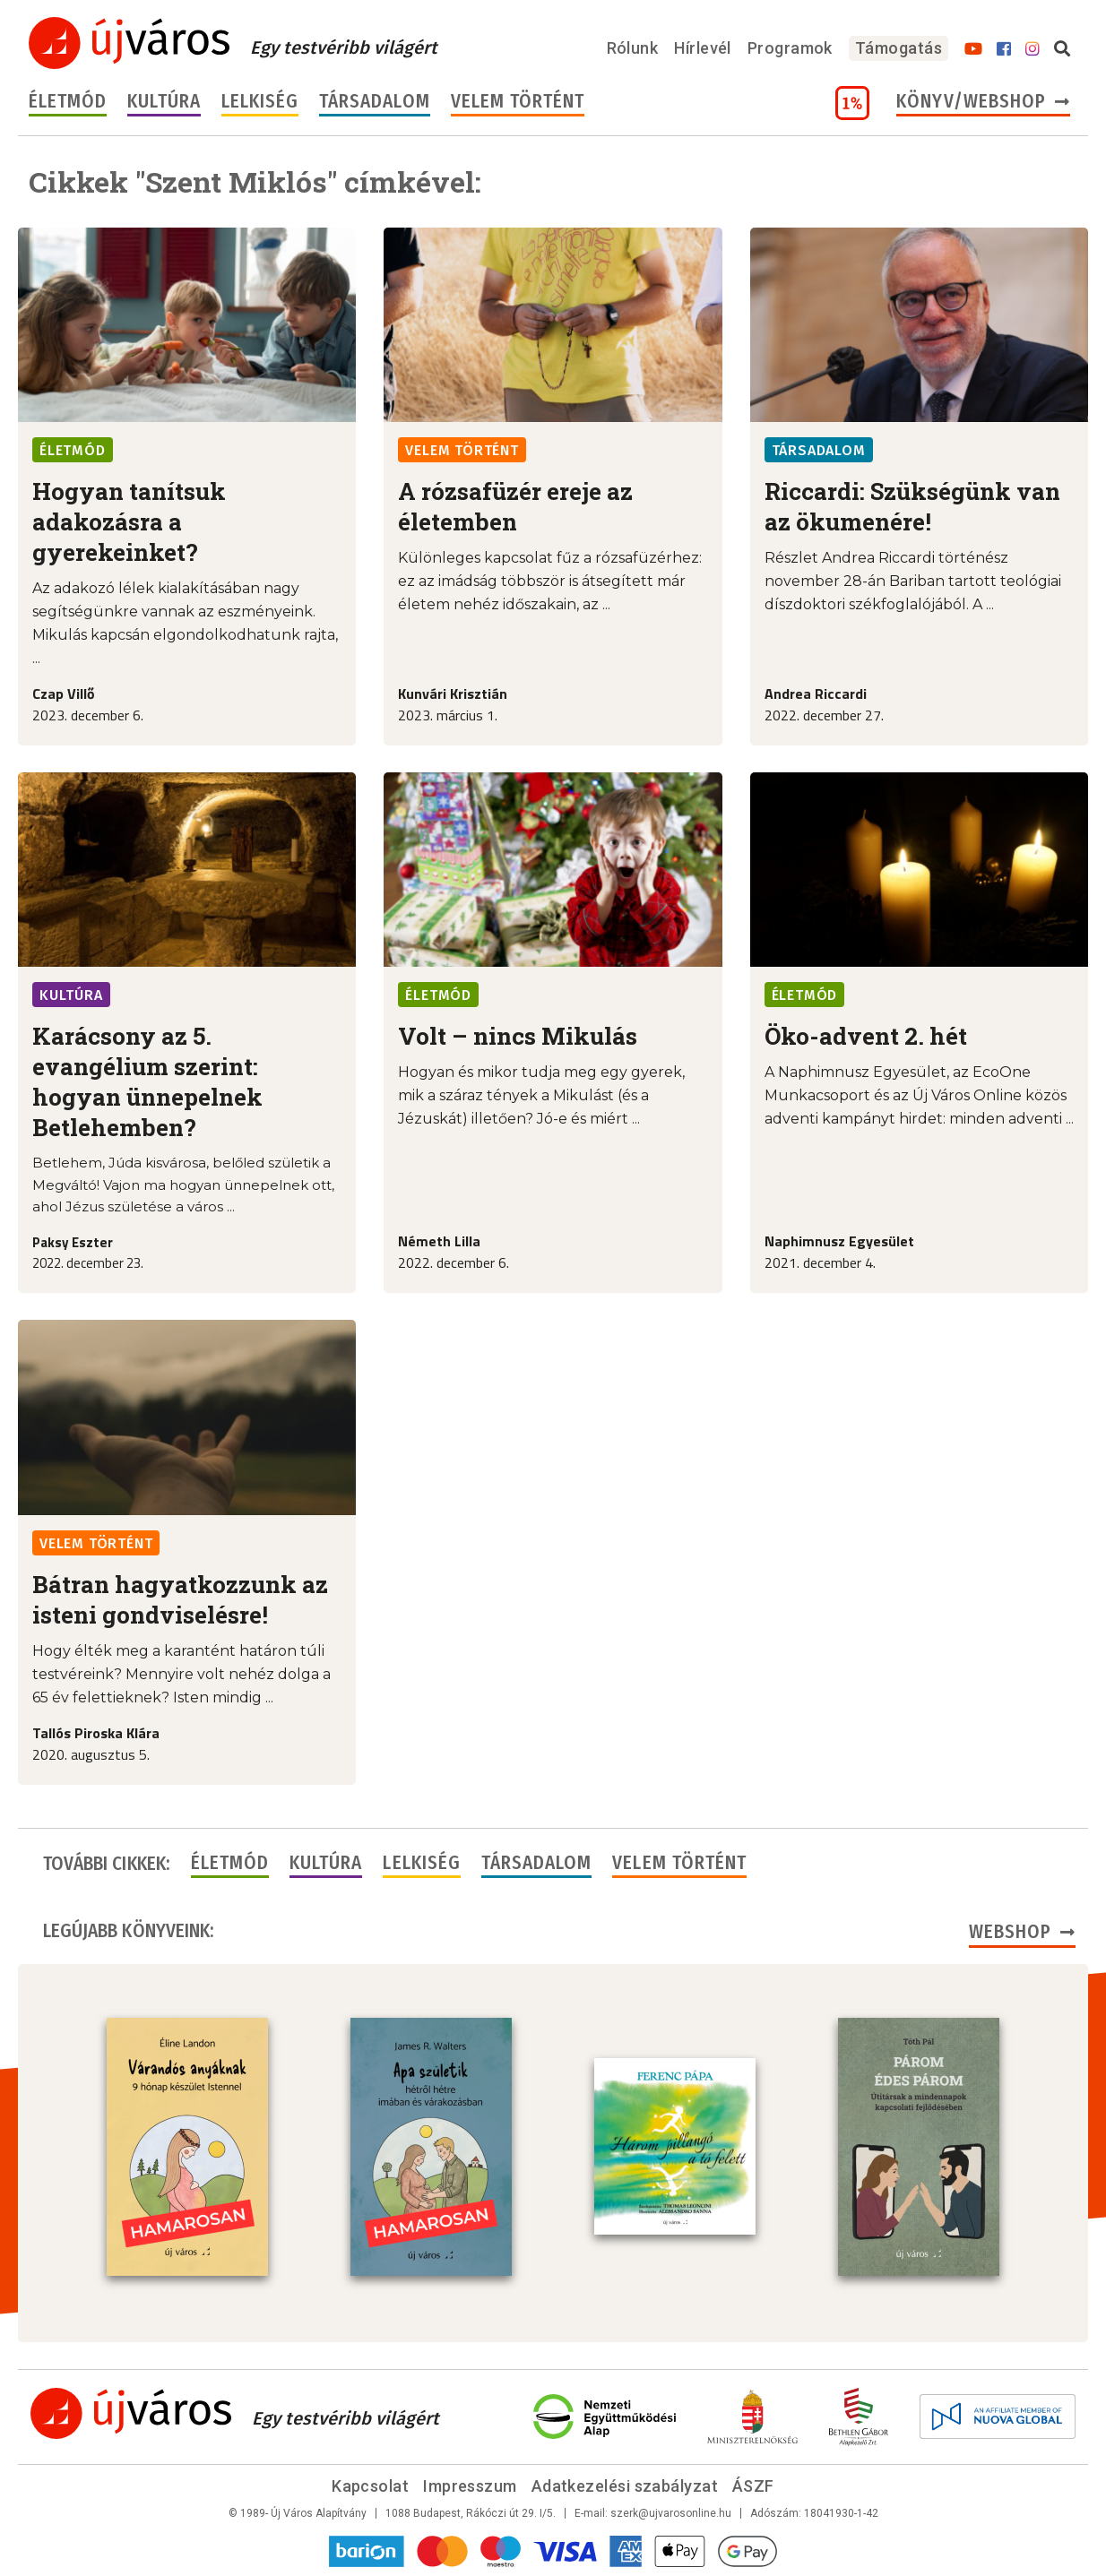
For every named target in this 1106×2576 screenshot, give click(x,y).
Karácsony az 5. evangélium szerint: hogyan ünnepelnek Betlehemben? (147, 1081)
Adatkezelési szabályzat (624, 2486)
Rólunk (633, 48)
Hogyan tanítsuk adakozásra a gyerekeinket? (129, 521)
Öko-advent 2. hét (866, 1036)
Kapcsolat (370, 2486)
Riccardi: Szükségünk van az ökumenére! (912, 506)
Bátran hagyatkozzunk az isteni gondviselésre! (180, 1599)
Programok (790, 48)
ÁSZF (753, 2486)
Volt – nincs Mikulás (517, 1036)
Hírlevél (702, 48)
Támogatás (898, 48)
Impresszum (470, 2486)
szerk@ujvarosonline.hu (670, 2513)
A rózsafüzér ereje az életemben (515, 506)
